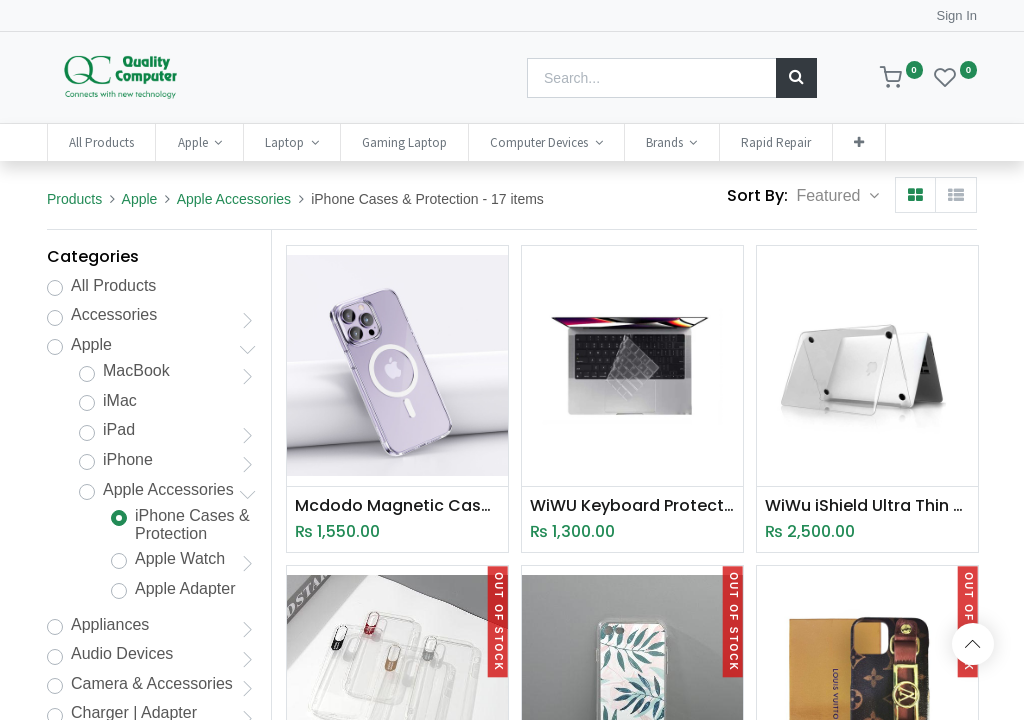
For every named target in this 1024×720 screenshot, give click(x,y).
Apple (140, 199)
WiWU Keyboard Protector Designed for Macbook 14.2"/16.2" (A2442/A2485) (632, 506)
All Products (113, 285)
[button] (859, 142)
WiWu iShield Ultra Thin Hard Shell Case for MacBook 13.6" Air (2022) (867, 506)
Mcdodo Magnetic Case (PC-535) (397, 506)
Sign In (957, 15)
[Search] (796, 78)
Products (74, 199)
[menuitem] (101, 142)
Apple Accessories (234, 199)
